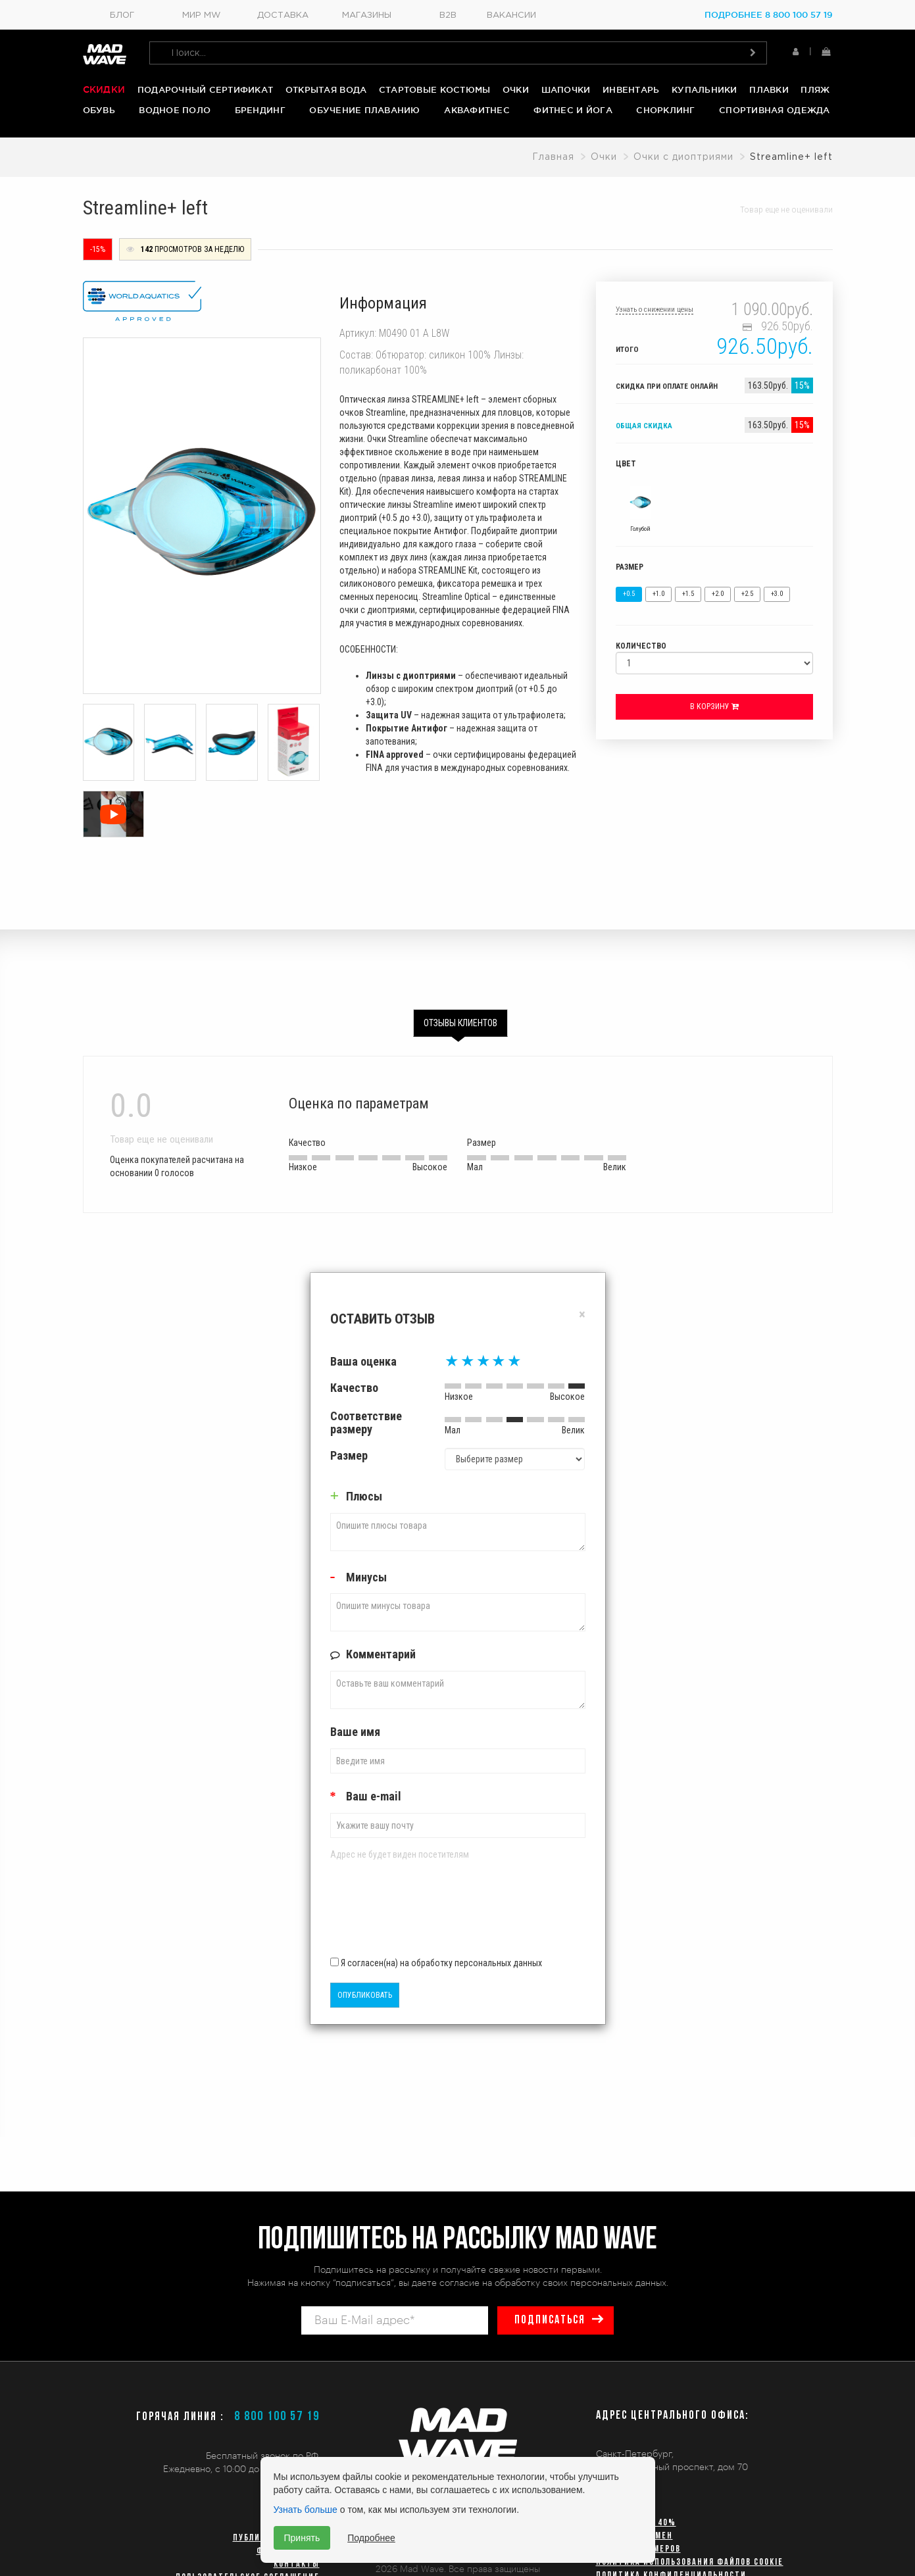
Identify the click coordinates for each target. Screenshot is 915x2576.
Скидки (104, 89)
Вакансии (511, 15)
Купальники (704, 89)
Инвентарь (631, 89)
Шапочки (566, 89)
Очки (516, 89)
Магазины (366, 15)
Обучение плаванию (364, 109)
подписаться (549, 2320)
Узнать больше (305, 2509)
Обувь (99, 109)
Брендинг (260, 109)
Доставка (283, 15)
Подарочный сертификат (205, 89)
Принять (302, 2538)
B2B (448, 15)
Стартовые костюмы (434, 89)
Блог (122, 15)
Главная (553, 157)
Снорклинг (665, 109)
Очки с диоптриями (683, 157)
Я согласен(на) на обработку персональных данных (436, 1962)
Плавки (769, 89)
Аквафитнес (477, 109)
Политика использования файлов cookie (689, 2562)
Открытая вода (325, 89)
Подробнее (371, 2538)
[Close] (582, 1315)
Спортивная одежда (774, 109)
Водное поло (174, 109)
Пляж (815, 89)
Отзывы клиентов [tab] (460, 1023)
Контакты (297, 2564)
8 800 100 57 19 (277, 2416)
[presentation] (407, 1913)
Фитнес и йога (572, 109)
